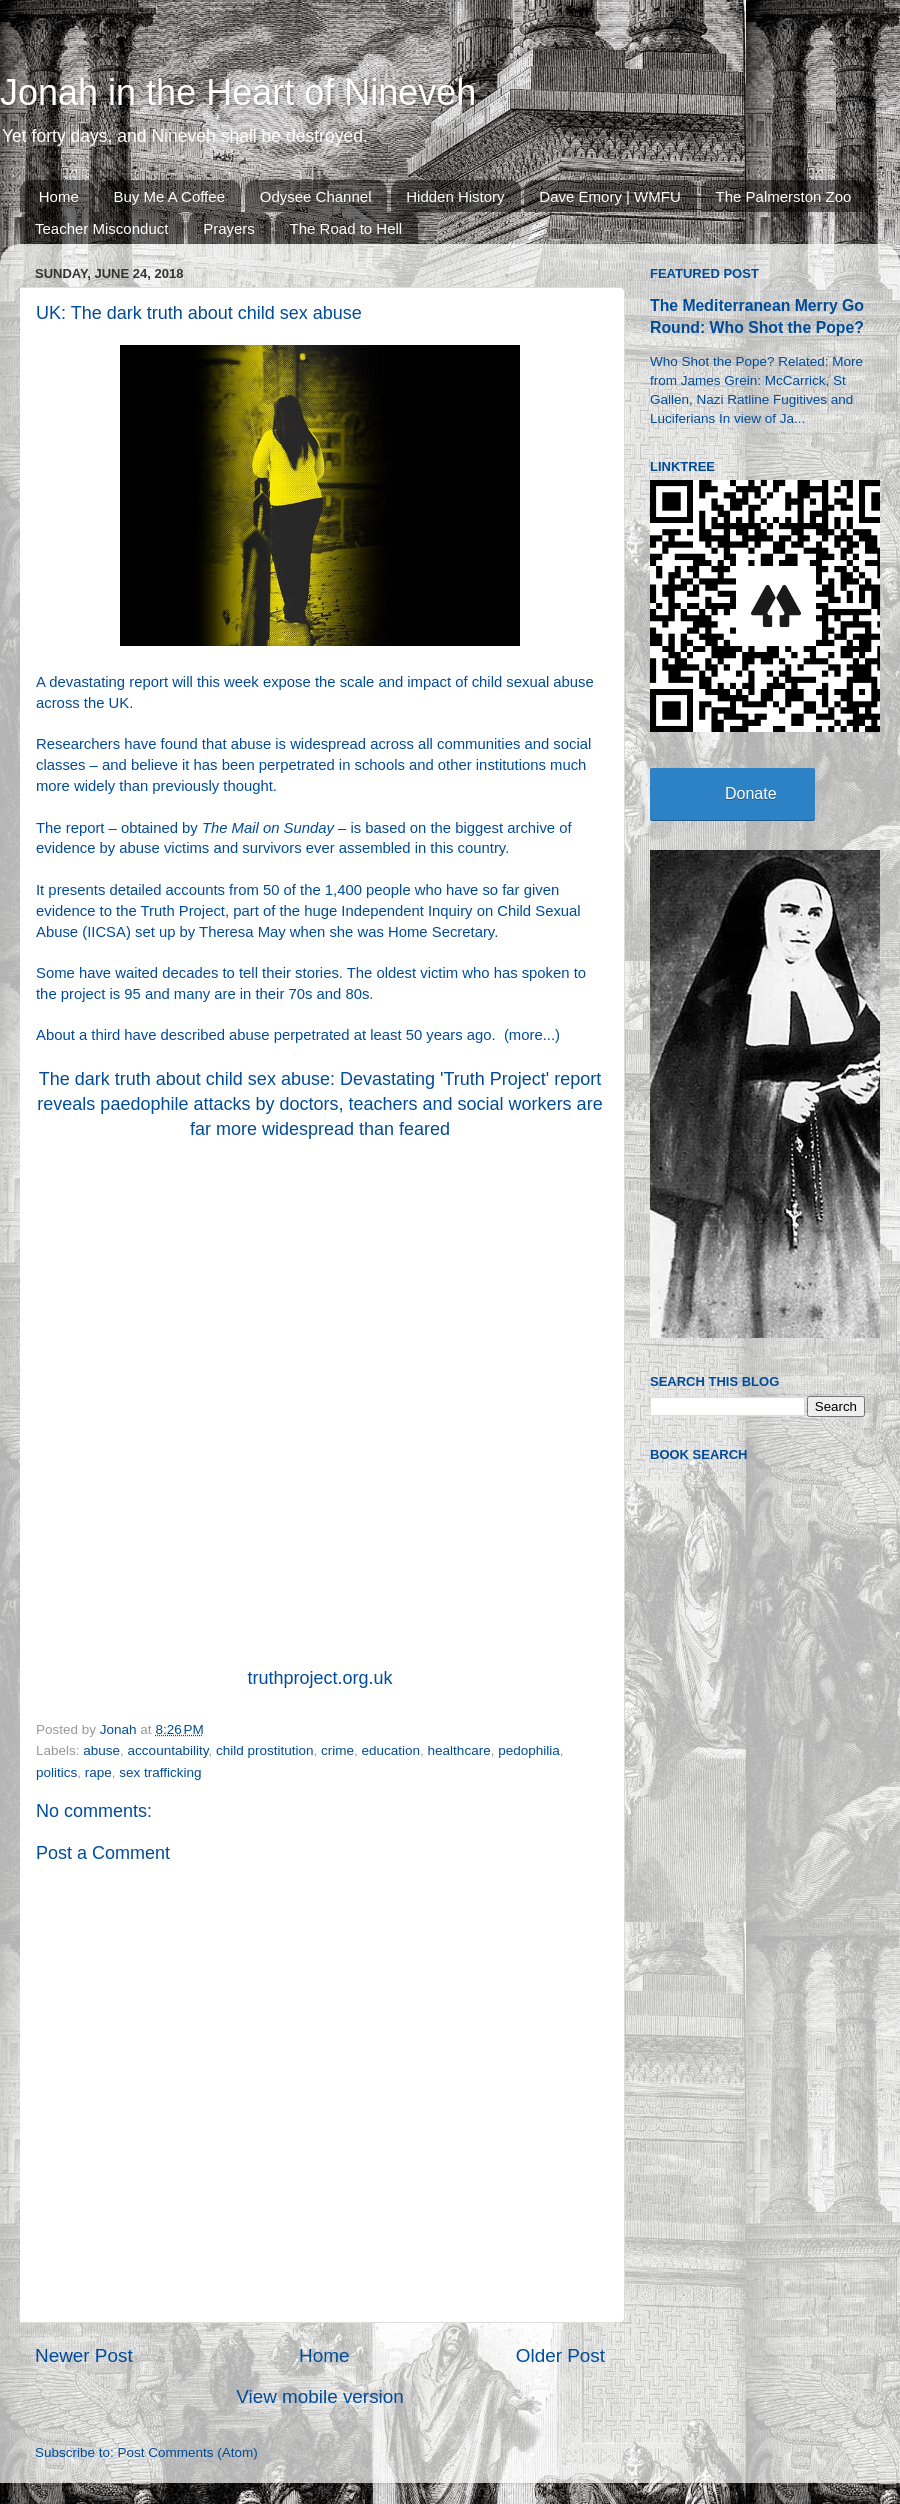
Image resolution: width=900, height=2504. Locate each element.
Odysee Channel (316, 196)
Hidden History (455, 196)
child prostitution (265, 1750)
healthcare (459, 1750)
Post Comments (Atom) (188, 2452)
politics (56, 1772)
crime (337, 1750)
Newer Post (84, 2355)
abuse (101, 1750)
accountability (168, 1750)
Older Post (560, 2355)
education (391, 1750)
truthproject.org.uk (319, 1678)
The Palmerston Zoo (784, 196)
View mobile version (320, 2396)
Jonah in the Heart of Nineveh (238, 92)
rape (98, 1772)
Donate (751, 793)
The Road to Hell (346, 228)
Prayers (229, 228)
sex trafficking (160, 1772)
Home (59, 196)
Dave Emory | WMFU (609, 196)
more (526, 1035)
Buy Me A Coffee (169, 196)
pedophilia (529, 1750)
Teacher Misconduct (101, 228)
